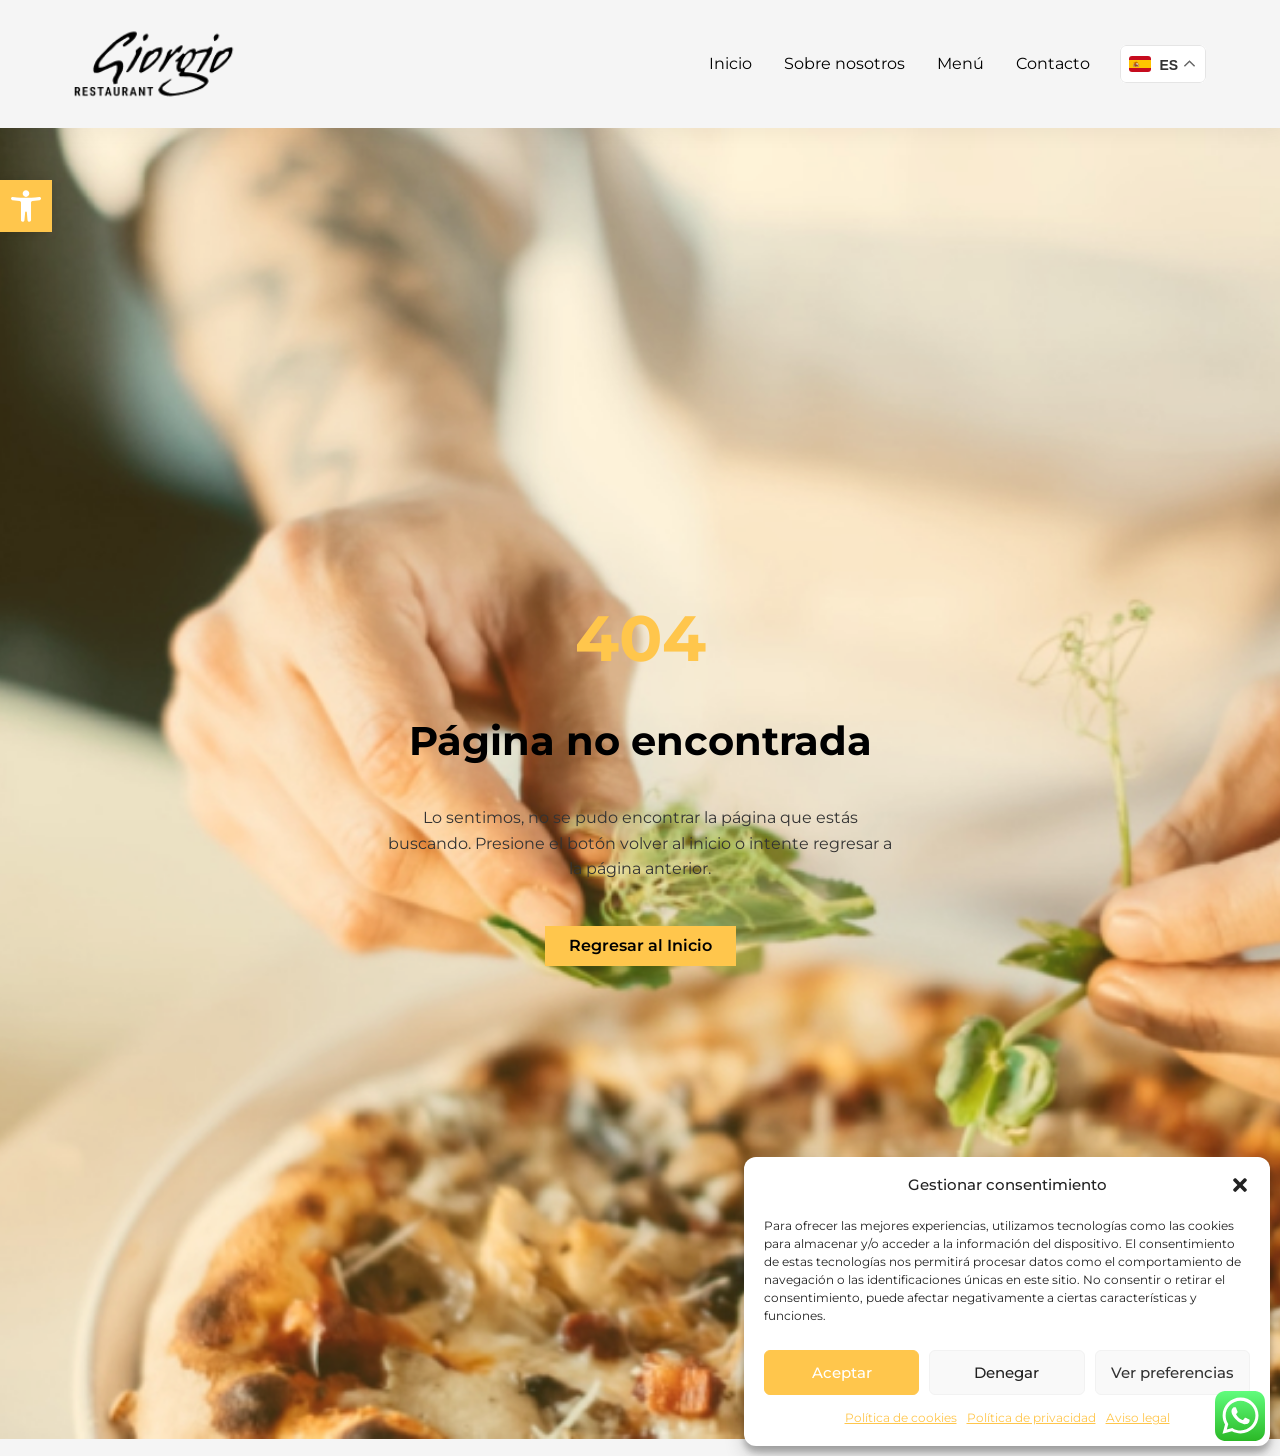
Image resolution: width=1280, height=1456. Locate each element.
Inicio (730, 63)
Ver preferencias (1172, 1372)
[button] (26, 206)
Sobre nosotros (844, 63)
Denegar (1006, 1372)
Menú (960, 63)
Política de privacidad (1031, 1417)
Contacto (1053, 63)
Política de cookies (901, 1417)
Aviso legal (1138, 1417)
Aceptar (842, 1372)
